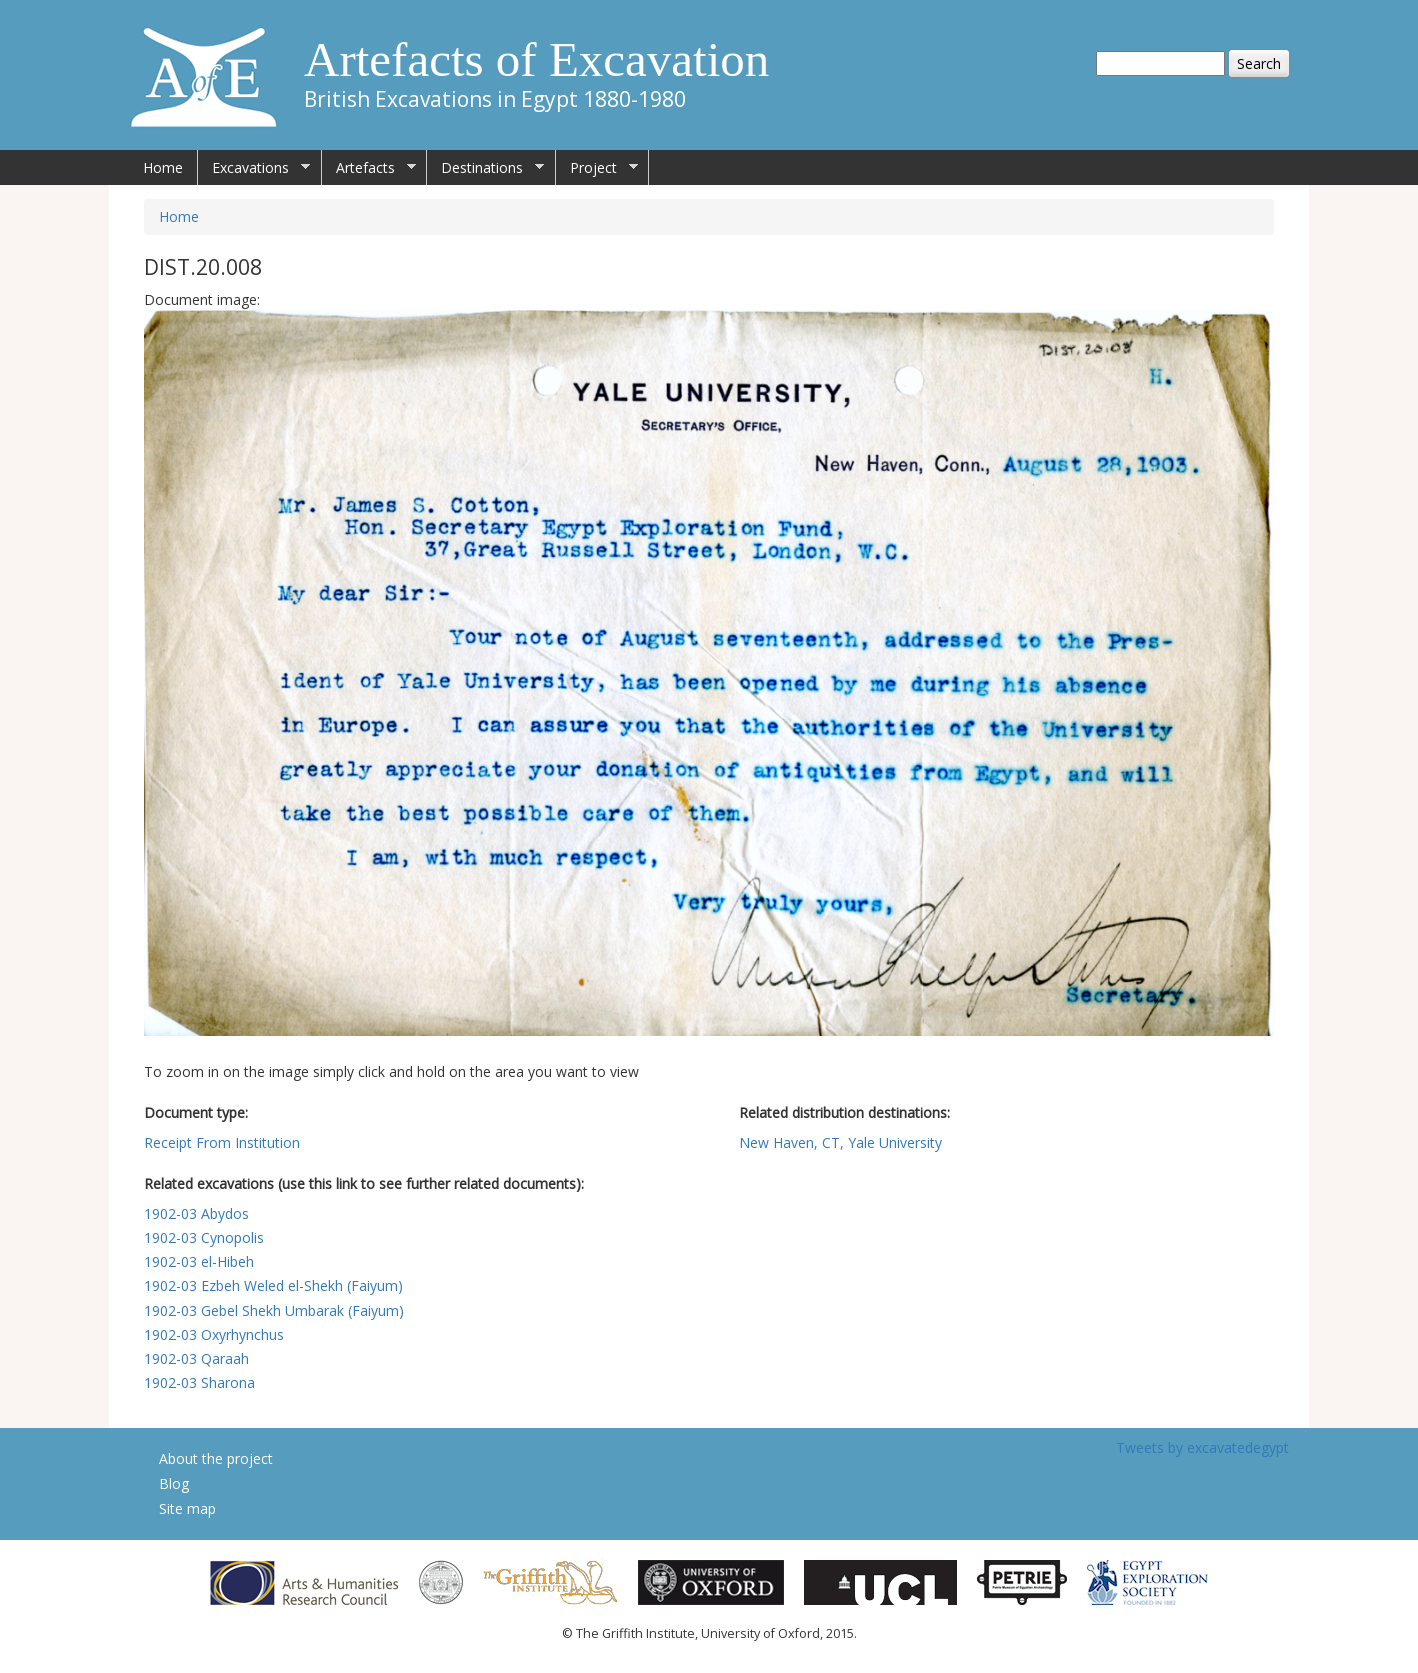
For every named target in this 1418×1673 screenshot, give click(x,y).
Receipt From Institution (222, 1142)
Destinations (485, 168)
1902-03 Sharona (199, 1382)
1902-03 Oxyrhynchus (214, 1334)
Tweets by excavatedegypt (1202, 1447)
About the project (216, 1458)
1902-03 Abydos (196, 1213)
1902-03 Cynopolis (204, 1237)
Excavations (254, 168)
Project (597, 168)
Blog (174, 1483)
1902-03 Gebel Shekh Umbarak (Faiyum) (274, 1310)
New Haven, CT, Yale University (840, 1142)
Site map (187, 1508)
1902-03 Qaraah (196, 1358)
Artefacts (369, 168)
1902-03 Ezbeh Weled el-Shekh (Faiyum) (273, 1285)
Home (163, 167)
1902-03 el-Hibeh (199, 1261)
